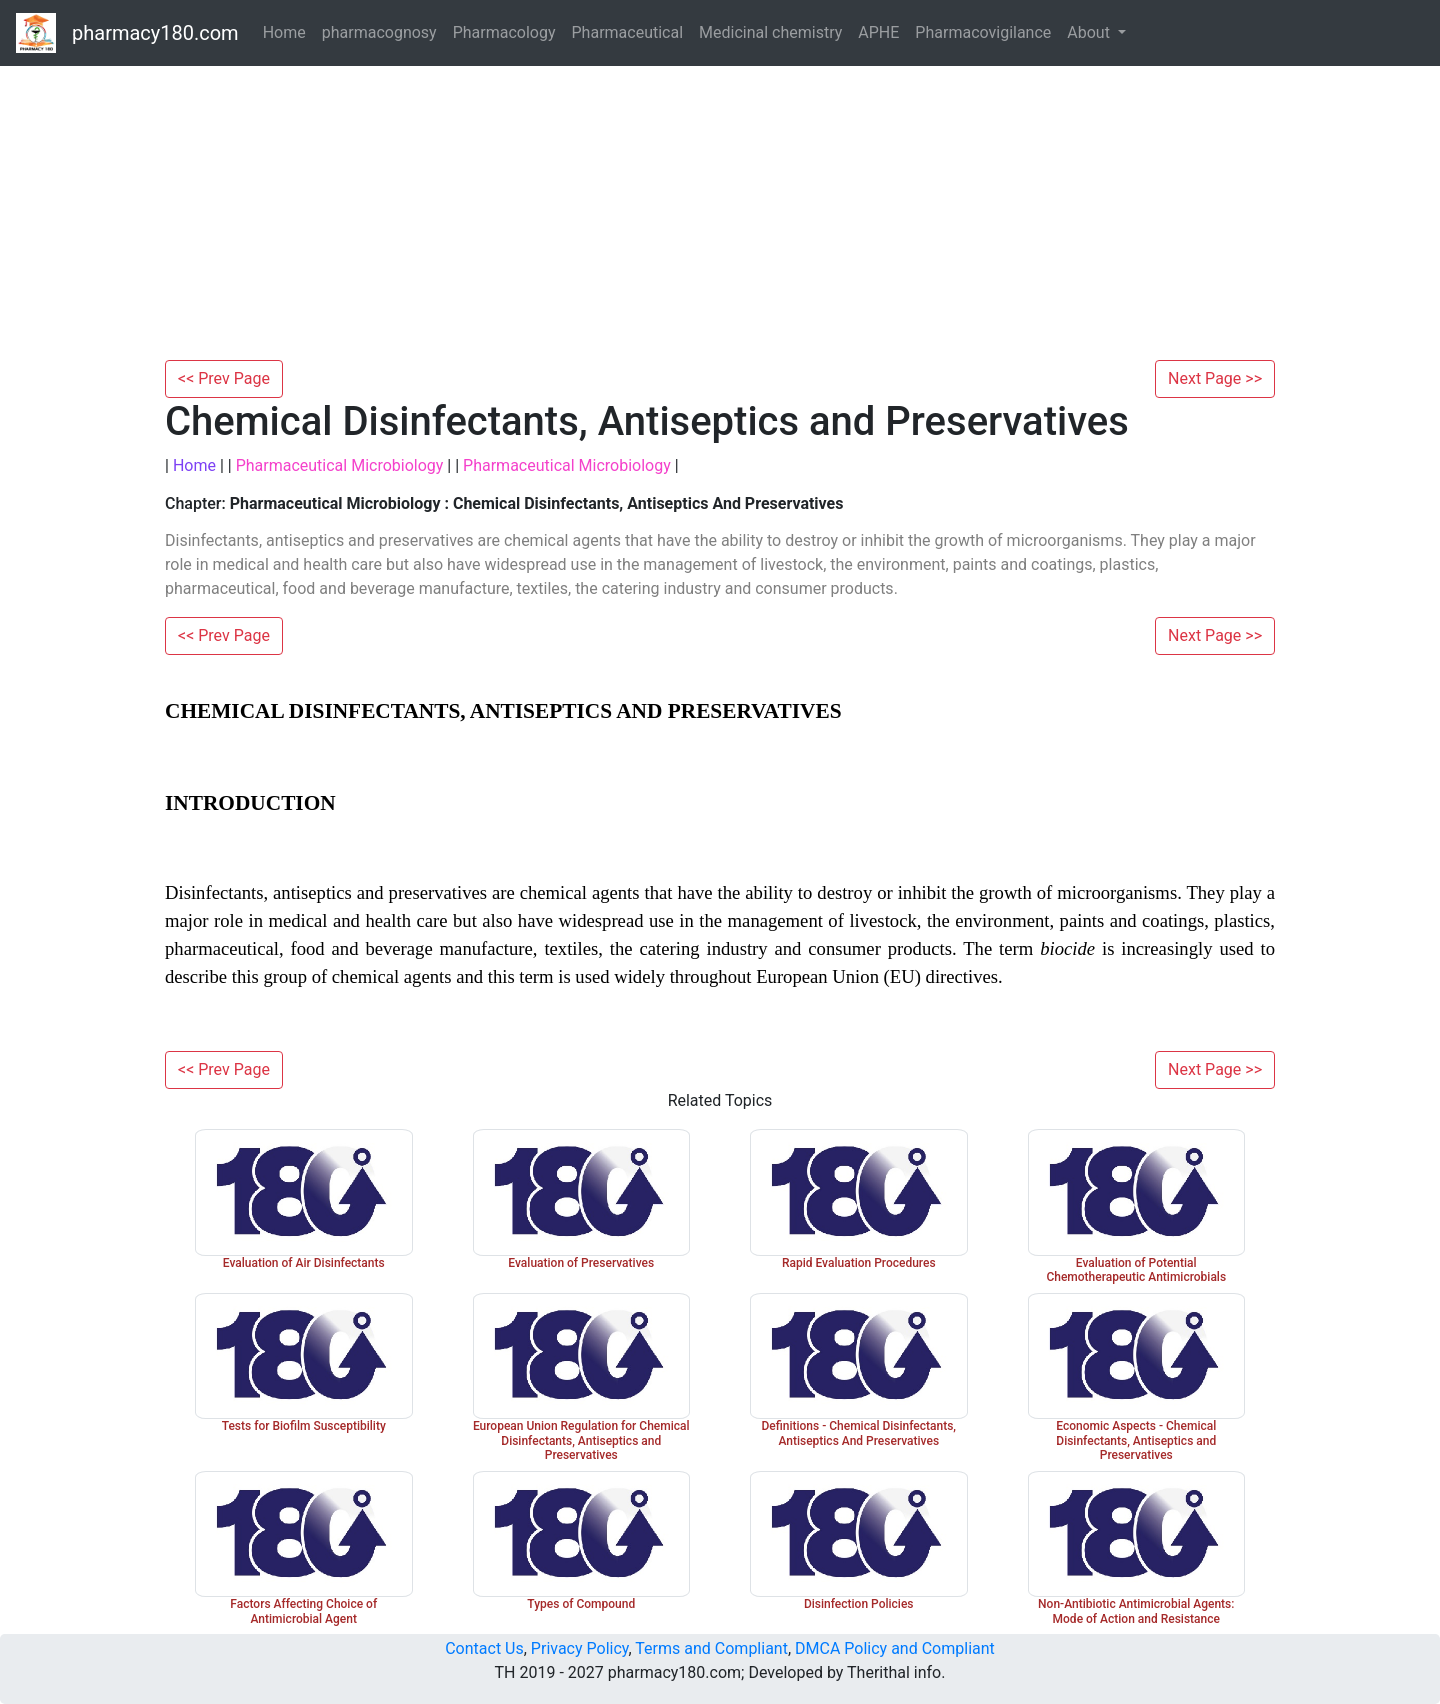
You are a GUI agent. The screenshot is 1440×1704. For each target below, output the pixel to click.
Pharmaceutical (628, 32)
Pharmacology (504, 32)
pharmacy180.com (155, 33)
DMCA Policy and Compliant (895, 1648)
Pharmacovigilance (983, 32)
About (1090, 32)
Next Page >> (1215, 378)
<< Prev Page (224, 378)
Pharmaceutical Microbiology (340, 465)
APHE (878, 32)
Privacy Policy (580, 1648)
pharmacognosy (379, 32)
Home (284, 32)
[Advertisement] (720, 210)
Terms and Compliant (711, 1648)
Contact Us (484, 1648)
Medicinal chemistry (770, 32)
